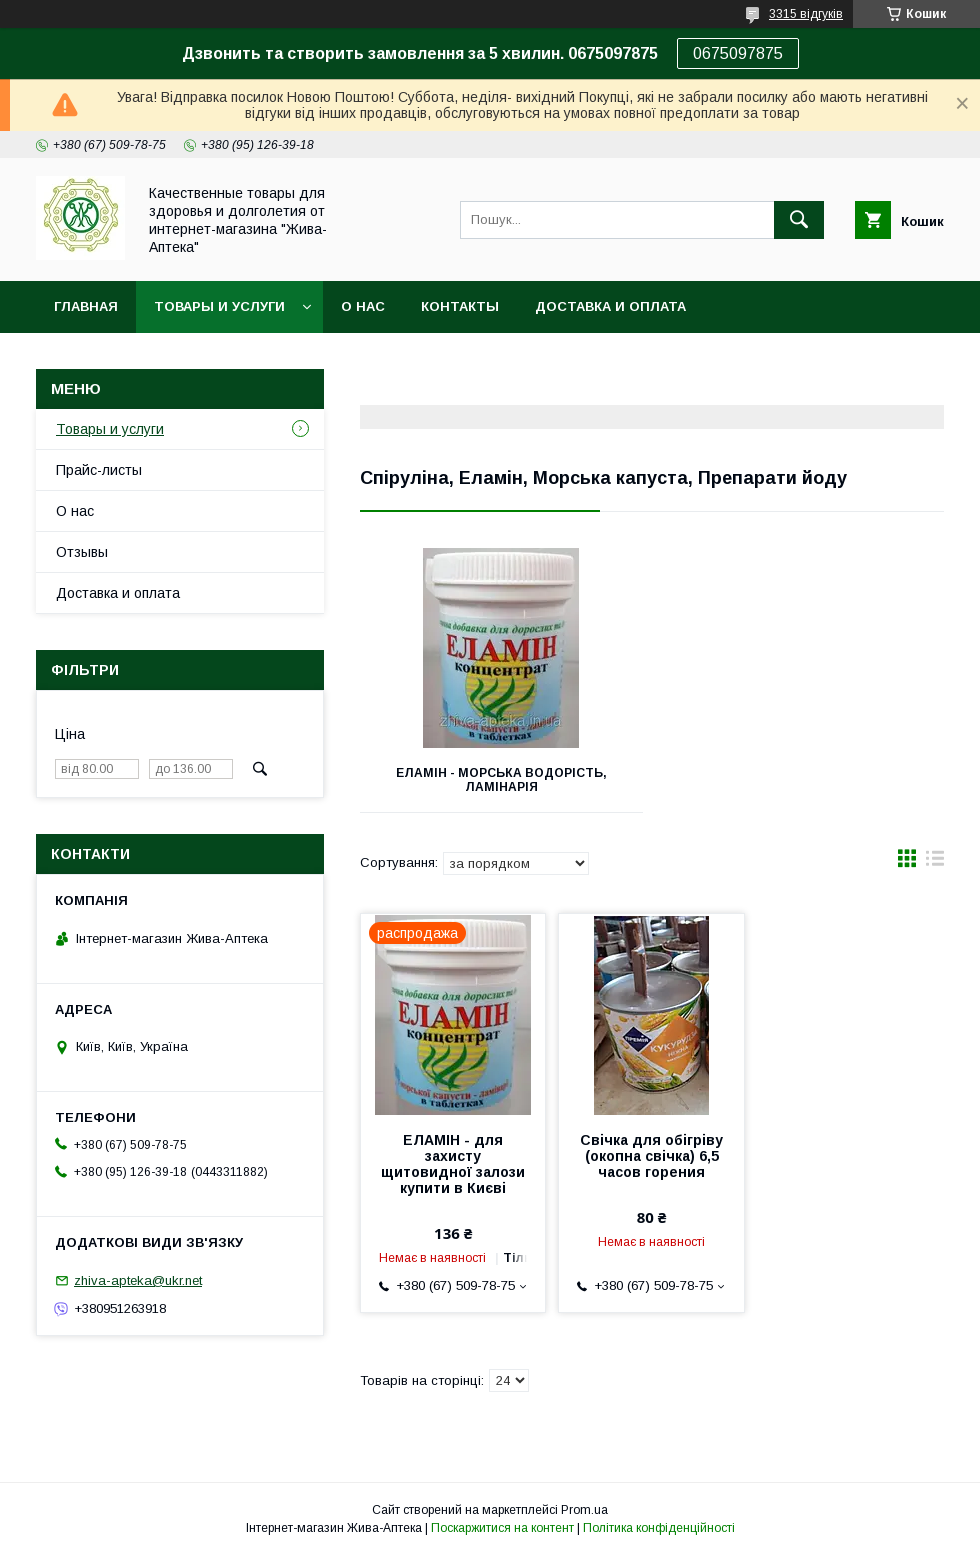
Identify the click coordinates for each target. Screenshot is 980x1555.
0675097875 (738, 53)
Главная (86, 306)
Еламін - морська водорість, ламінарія (501, 780)
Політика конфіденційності (659, 1528)
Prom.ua (584, 1510)
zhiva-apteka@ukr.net (138, 1280)
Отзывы (82, 552)
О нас (363, 306)
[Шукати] (799, 220)
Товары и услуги (219, 306)
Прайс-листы (99, 470)
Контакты (460, 306)
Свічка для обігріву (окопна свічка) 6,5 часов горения (651, 1156)
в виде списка (935, 863)
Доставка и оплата (610, 306)
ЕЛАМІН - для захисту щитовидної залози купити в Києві (453, 1164)
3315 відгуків (806, 14)
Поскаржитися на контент (502, 1528)
